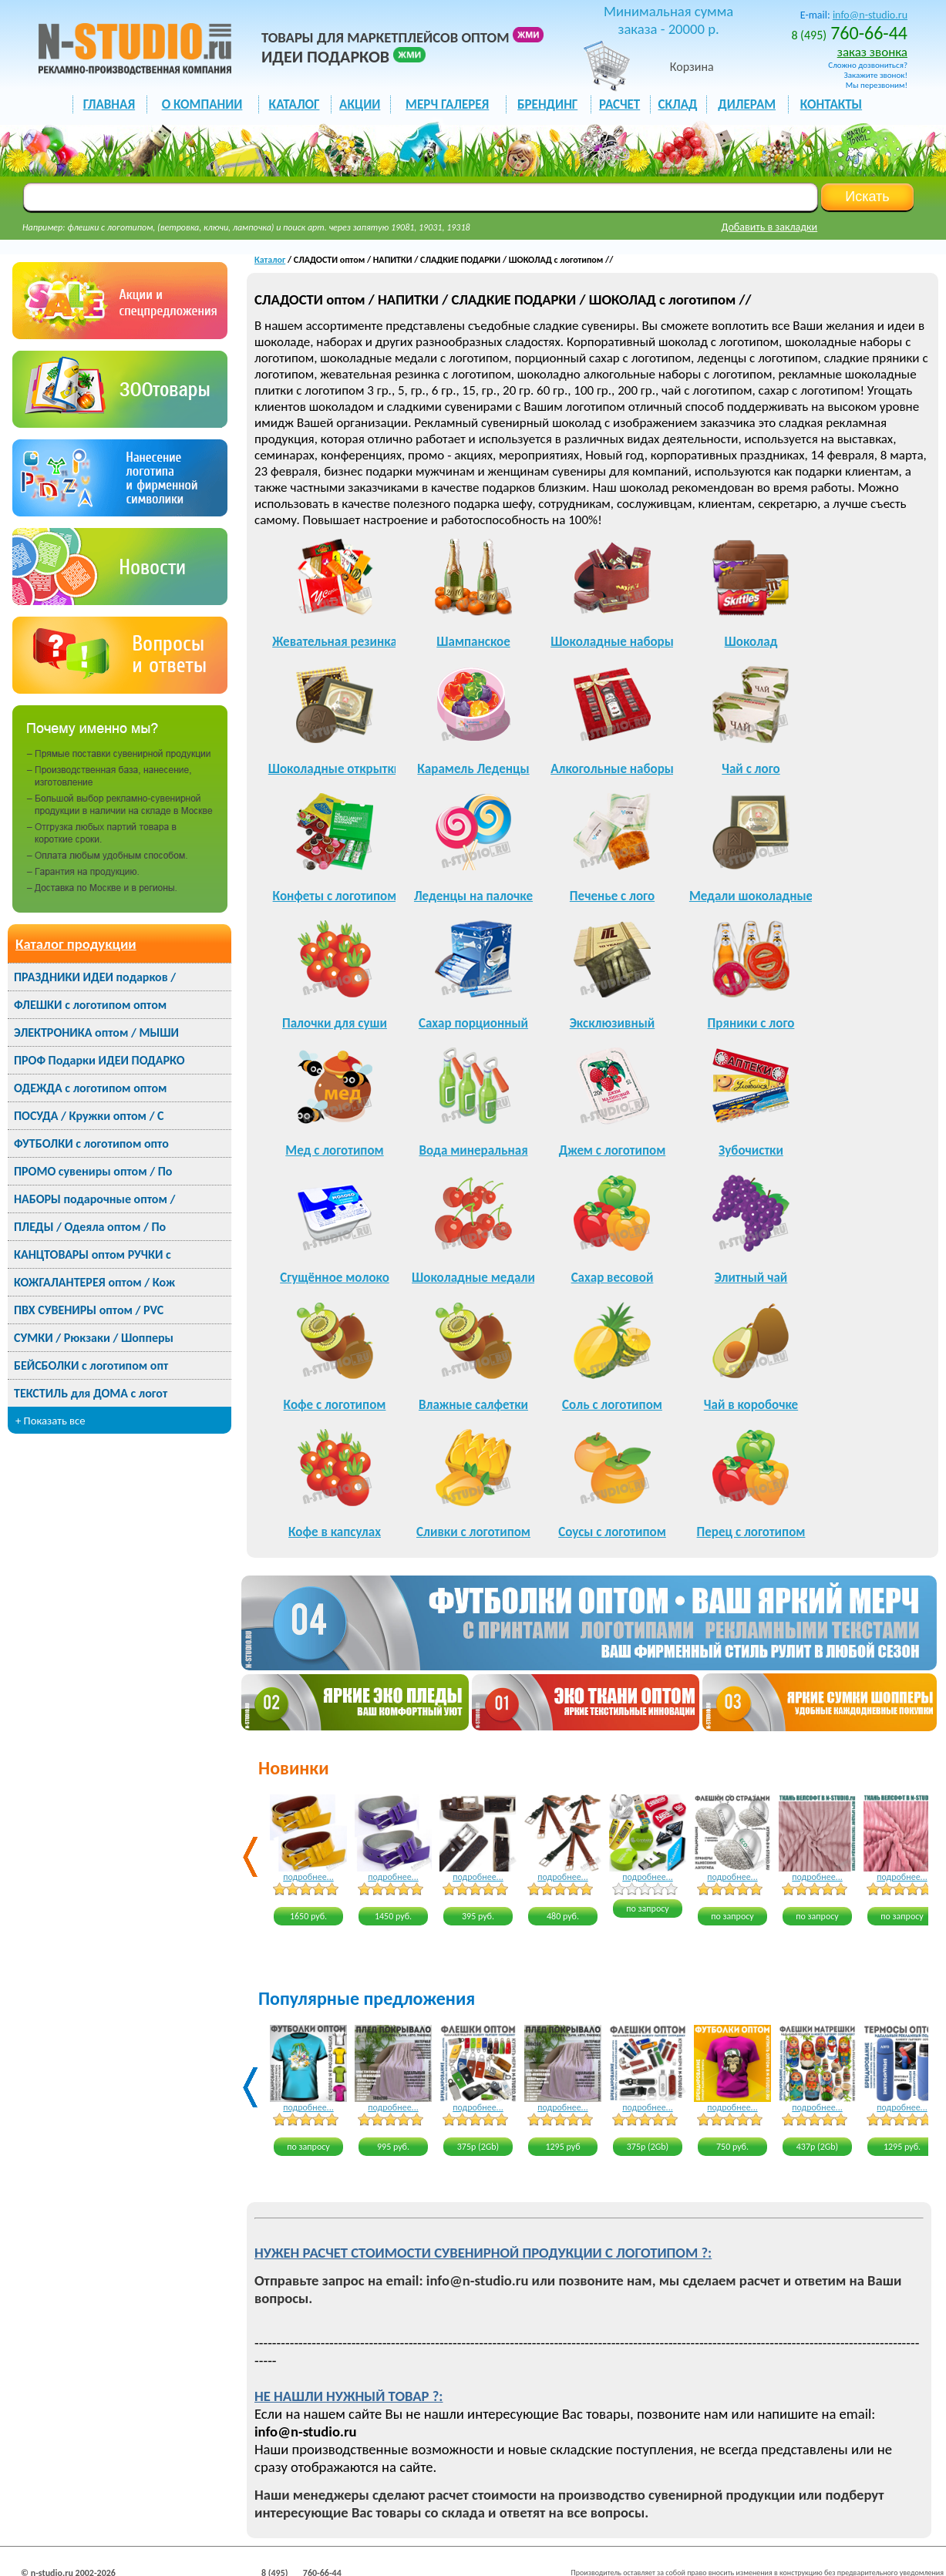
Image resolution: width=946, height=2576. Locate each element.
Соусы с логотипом (612, 1532)
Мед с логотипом (334, 1150)
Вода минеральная (473, 1150)
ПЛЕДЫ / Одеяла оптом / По (90, 1226)
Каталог (269, 259)
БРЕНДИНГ (547, 104)
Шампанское (473, 642)
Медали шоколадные (751, 896)
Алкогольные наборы (612, 769)
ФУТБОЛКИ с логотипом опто (91, 1143)
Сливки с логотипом (473, 1532)
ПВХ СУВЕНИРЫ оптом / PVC (88, 1310)
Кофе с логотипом (335, 1405)
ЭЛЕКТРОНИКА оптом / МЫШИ (96, 1032)
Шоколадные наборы (612, 642)
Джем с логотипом (612, 1150)
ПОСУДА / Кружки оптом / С (89, 1115)
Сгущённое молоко (334, 1278)
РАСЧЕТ (619, 104)
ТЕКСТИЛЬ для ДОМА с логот (90, 1393)
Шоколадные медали (473, 1278)
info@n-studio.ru (870, 15)
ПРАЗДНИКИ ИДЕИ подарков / (95, 977)
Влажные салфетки (473, 1405)
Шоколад (751, 642)
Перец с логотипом (751, 1532)
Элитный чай (751, 1278)
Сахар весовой (612, 1278)
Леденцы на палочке (473, 896)
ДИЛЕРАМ (747, 104)
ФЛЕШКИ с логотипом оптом (90, 1004)
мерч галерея (447, 104)
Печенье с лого (612, 896)
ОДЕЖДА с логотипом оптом (90, 1088)
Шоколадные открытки (335, 769)
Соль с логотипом (612, 1405)
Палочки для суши (334, 1023)
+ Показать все (50, 1421)
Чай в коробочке (751, 1405)
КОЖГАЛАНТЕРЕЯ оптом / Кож (94, 1282)
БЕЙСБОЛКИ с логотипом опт (91, 1365)
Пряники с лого (751, 1023)
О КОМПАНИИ (202, 104)
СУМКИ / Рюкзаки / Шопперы (93, 1337)
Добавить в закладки (770, 227)
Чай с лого (750, 769)
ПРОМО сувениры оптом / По (93, 1171)
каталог (294, 104)
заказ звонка (872, 52)
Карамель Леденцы (473, 769)
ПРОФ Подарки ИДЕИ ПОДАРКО (99, 1060)
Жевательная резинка (334, 642)
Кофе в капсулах (334, 1532)
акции (359, 104)
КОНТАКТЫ (831, 104)
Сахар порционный (473, 1023)
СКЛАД (677, 104)
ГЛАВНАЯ (109, 104)
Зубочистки (751, 1150)
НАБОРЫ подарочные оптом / (94, 1199)
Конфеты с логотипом (335, 896)
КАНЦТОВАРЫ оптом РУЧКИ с (92, 1254)
